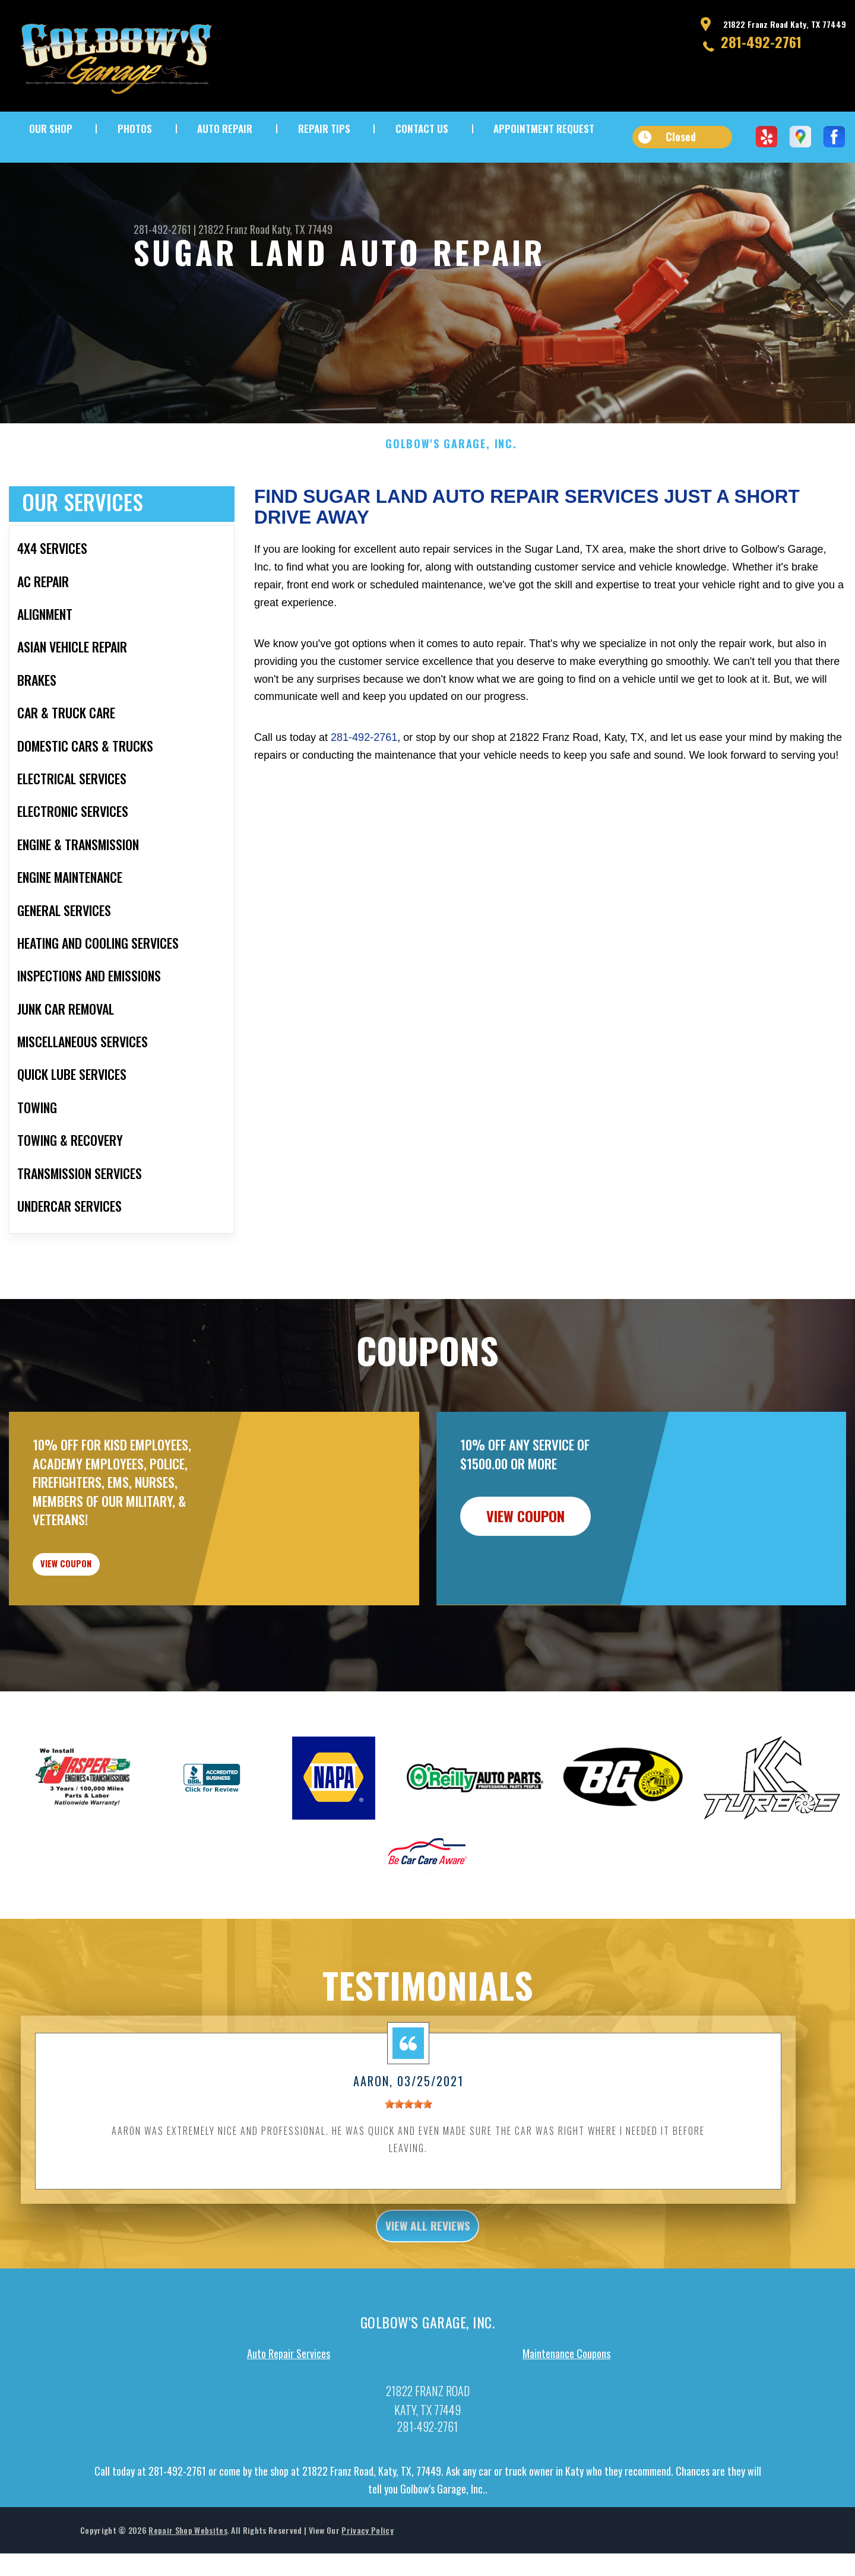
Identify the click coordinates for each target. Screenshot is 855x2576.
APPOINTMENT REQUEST (543, 128)
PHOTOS (135, 128)
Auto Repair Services (288, 2434)
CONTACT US (421, 128)
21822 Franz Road (234, 229)
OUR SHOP (50, 128)
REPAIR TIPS (324, 128)
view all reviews (428, 2303)
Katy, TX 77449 (302, 229)
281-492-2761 (761, 41)
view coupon (98, 1629)
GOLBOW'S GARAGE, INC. (451, 502)
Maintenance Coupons (566, 2434)
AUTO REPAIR (224, 128)
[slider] (408, 2179)
